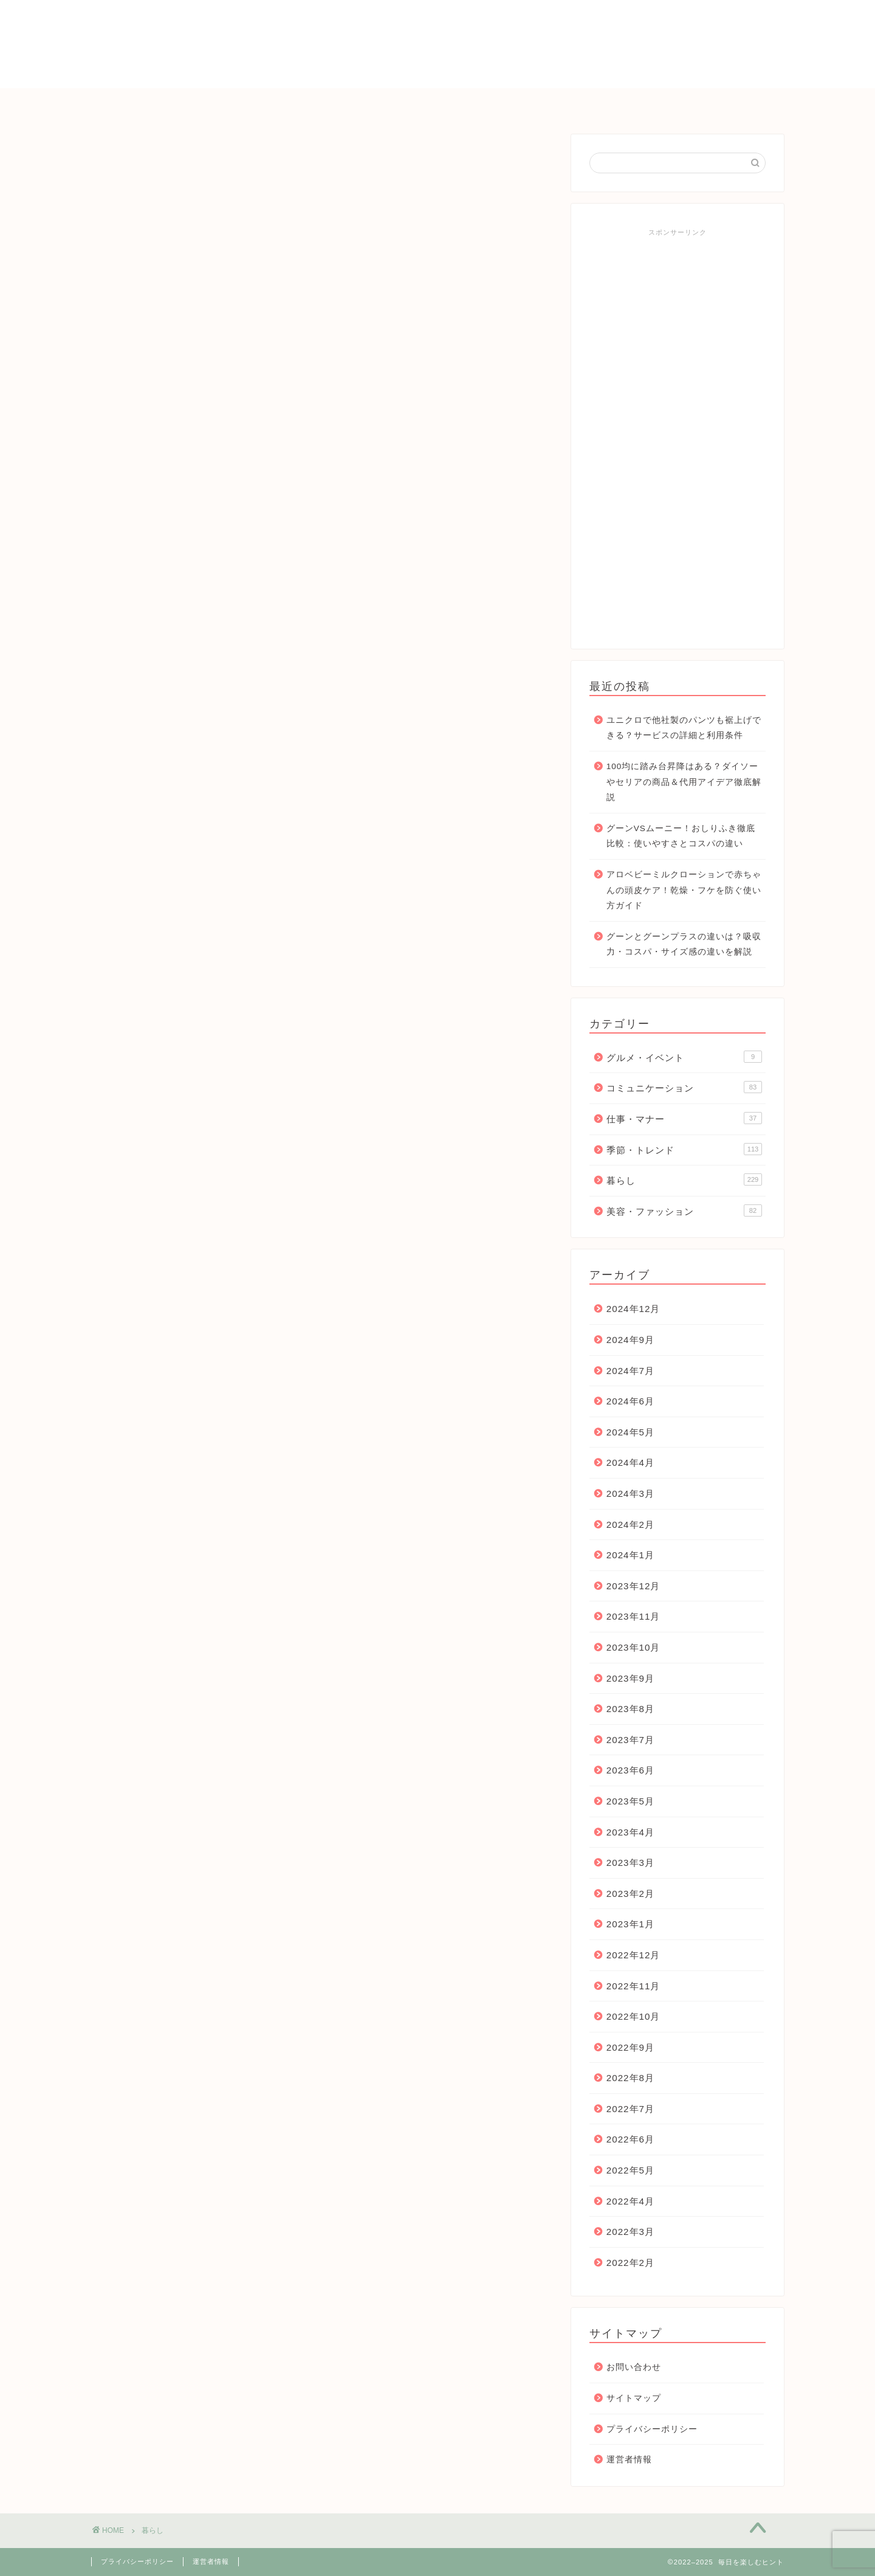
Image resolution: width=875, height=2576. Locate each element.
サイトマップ (633, 2398)
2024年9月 (630, 1340)
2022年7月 (630, 2109)
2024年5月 (630, 1432)
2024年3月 (630, 1493)
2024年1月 (630, 1555)
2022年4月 (630, 2201)
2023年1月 (630, 1924)
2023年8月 (630, 1709)
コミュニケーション (462, 102)
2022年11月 (633, 1986)
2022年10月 (633, 2016)
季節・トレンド (295, 102)
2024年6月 (630, 1401)
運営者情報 (629, 2459)
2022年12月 (633, 1955)
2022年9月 (630, 2047)
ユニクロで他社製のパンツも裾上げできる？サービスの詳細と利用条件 (683, 728)
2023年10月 (633, 1647)
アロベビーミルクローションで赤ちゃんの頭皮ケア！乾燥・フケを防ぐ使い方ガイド (683, 890)
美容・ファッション (684, 1210)
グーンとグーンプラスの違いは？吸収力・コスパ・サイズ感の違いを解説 (683, 944)
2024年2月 (630, 1524)
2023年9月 (630, 1678)
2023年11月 (633, 1616)
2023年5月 (630, 1801)
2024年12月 (633, 1309)
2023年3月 (630, 1862)
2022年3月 (630, 2231)
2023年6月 (630, 1770)
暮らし (373, 102)
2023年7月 (630, 1740)
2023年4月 (630, 1832)
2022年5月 (630, 2170)
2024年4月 (630, 1462)
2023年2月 (630, 1893)
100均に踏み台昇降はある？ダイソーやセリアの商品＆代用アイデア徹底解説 (683, 782)
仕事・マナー (566, 102)
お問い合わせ (654, 102)
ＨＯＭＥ (210, 102)
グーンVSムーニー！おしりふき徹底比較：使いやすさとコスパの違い (680, 836)
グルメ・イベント (684, 1057)
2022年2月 (630, 2262)
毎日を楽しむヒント (437, 42)
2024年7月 (630, 1371)
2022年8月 (630, 2078)
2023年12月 (633, 1586)
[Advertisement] (677, 434)
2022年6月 (630, 2139)
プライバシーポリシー (652, 2429)
